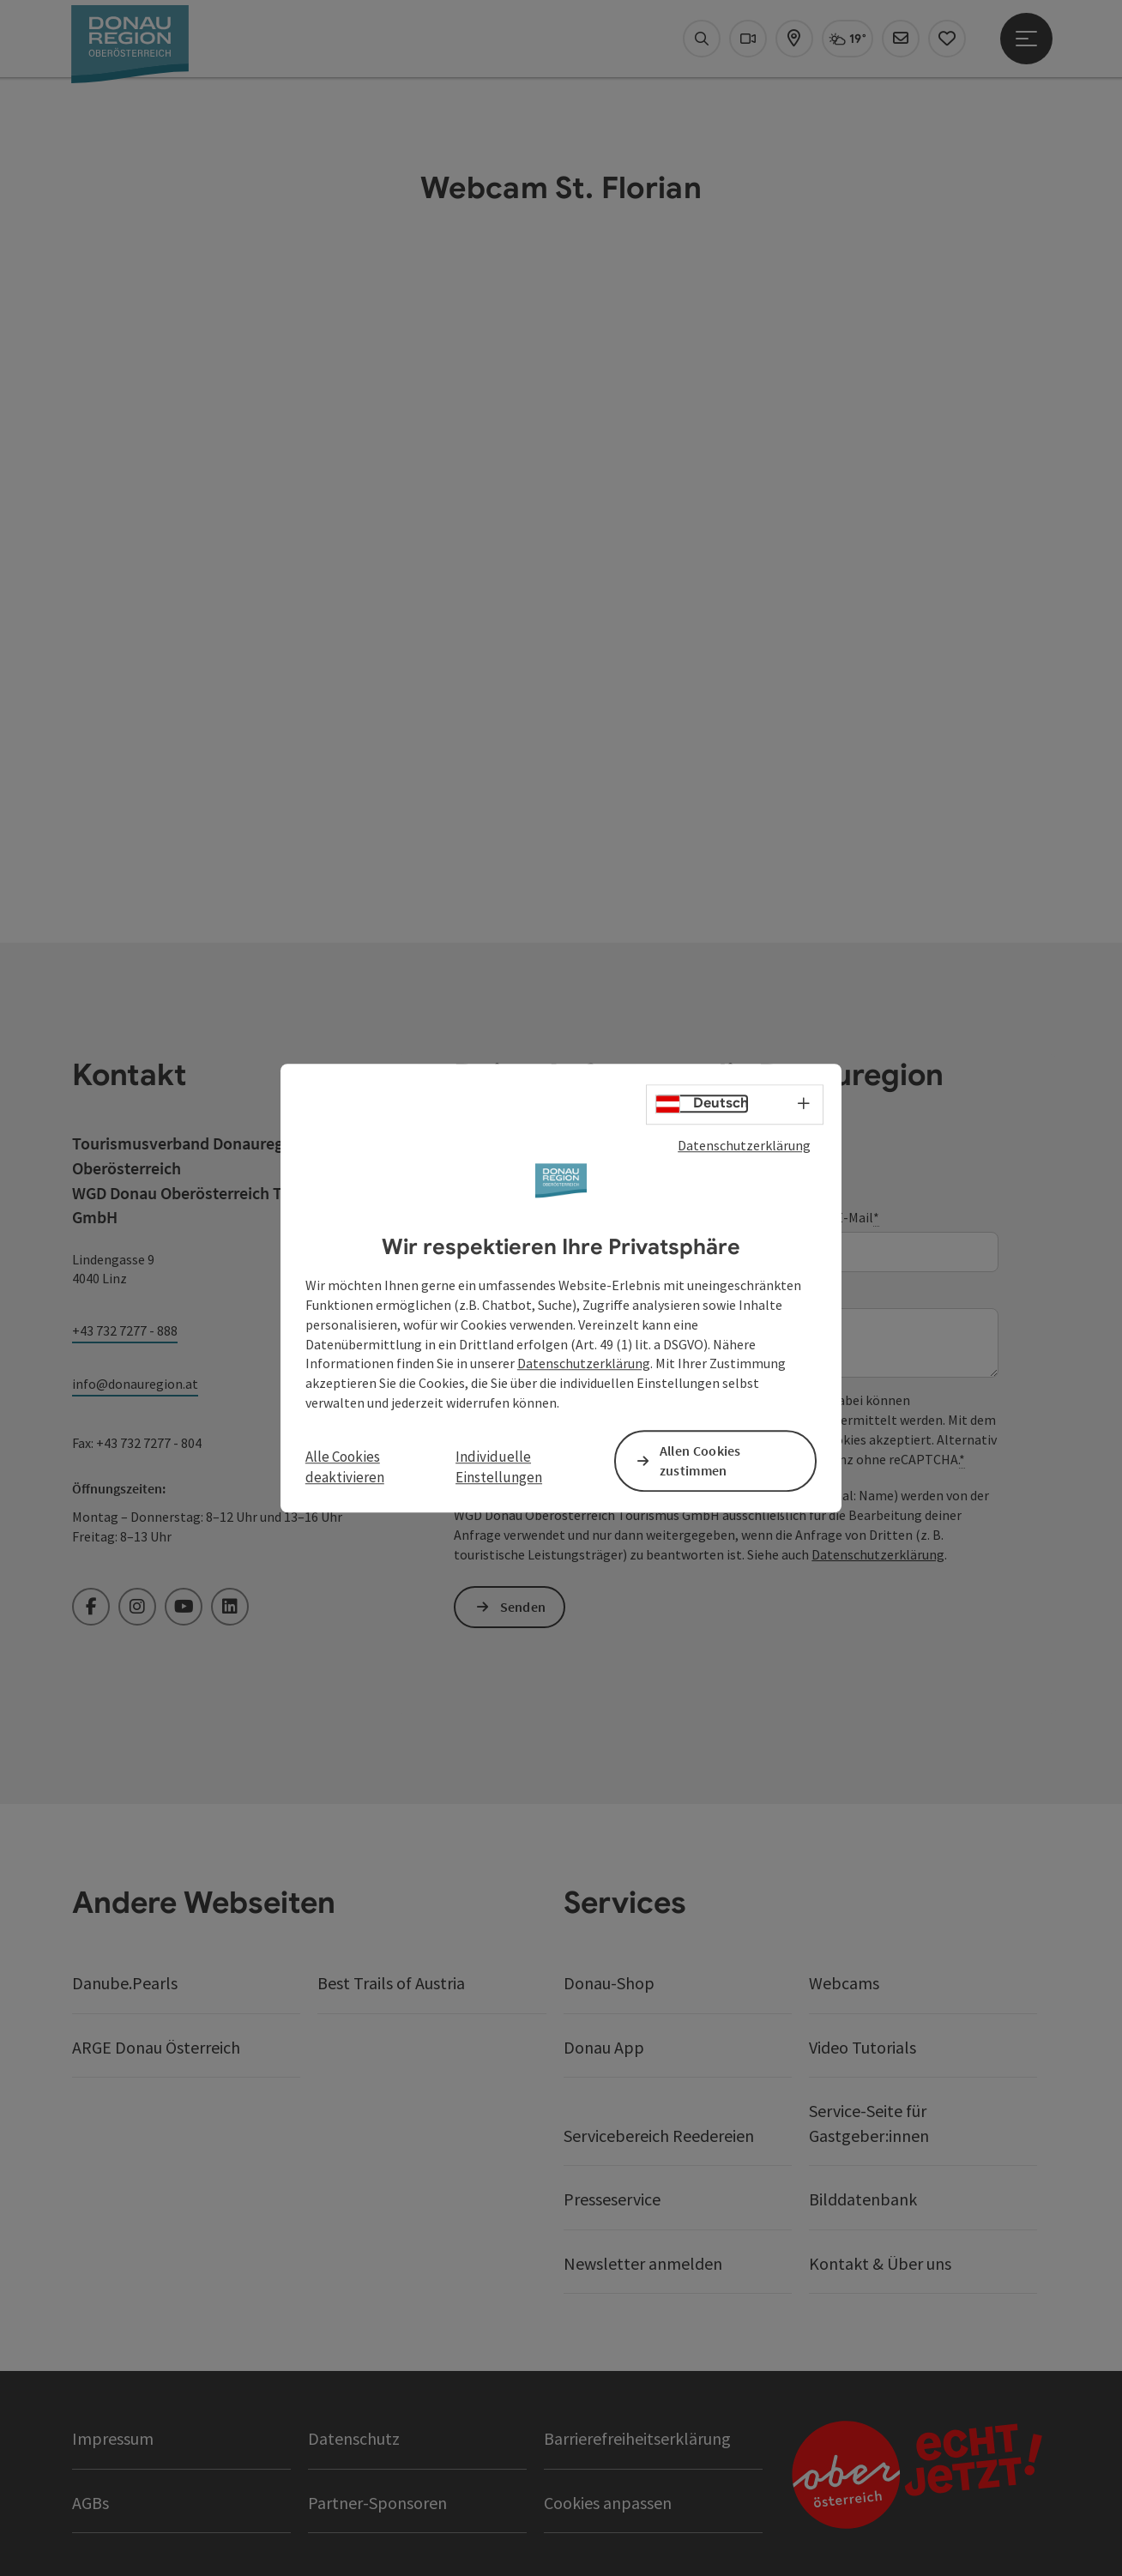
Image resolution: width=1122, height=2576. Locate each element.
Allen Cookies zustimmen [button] (700, 1460)
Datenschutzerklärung (744, 1145)
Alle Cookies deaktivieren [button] (344, 1467)
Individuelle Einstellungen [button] (498, 1467)
